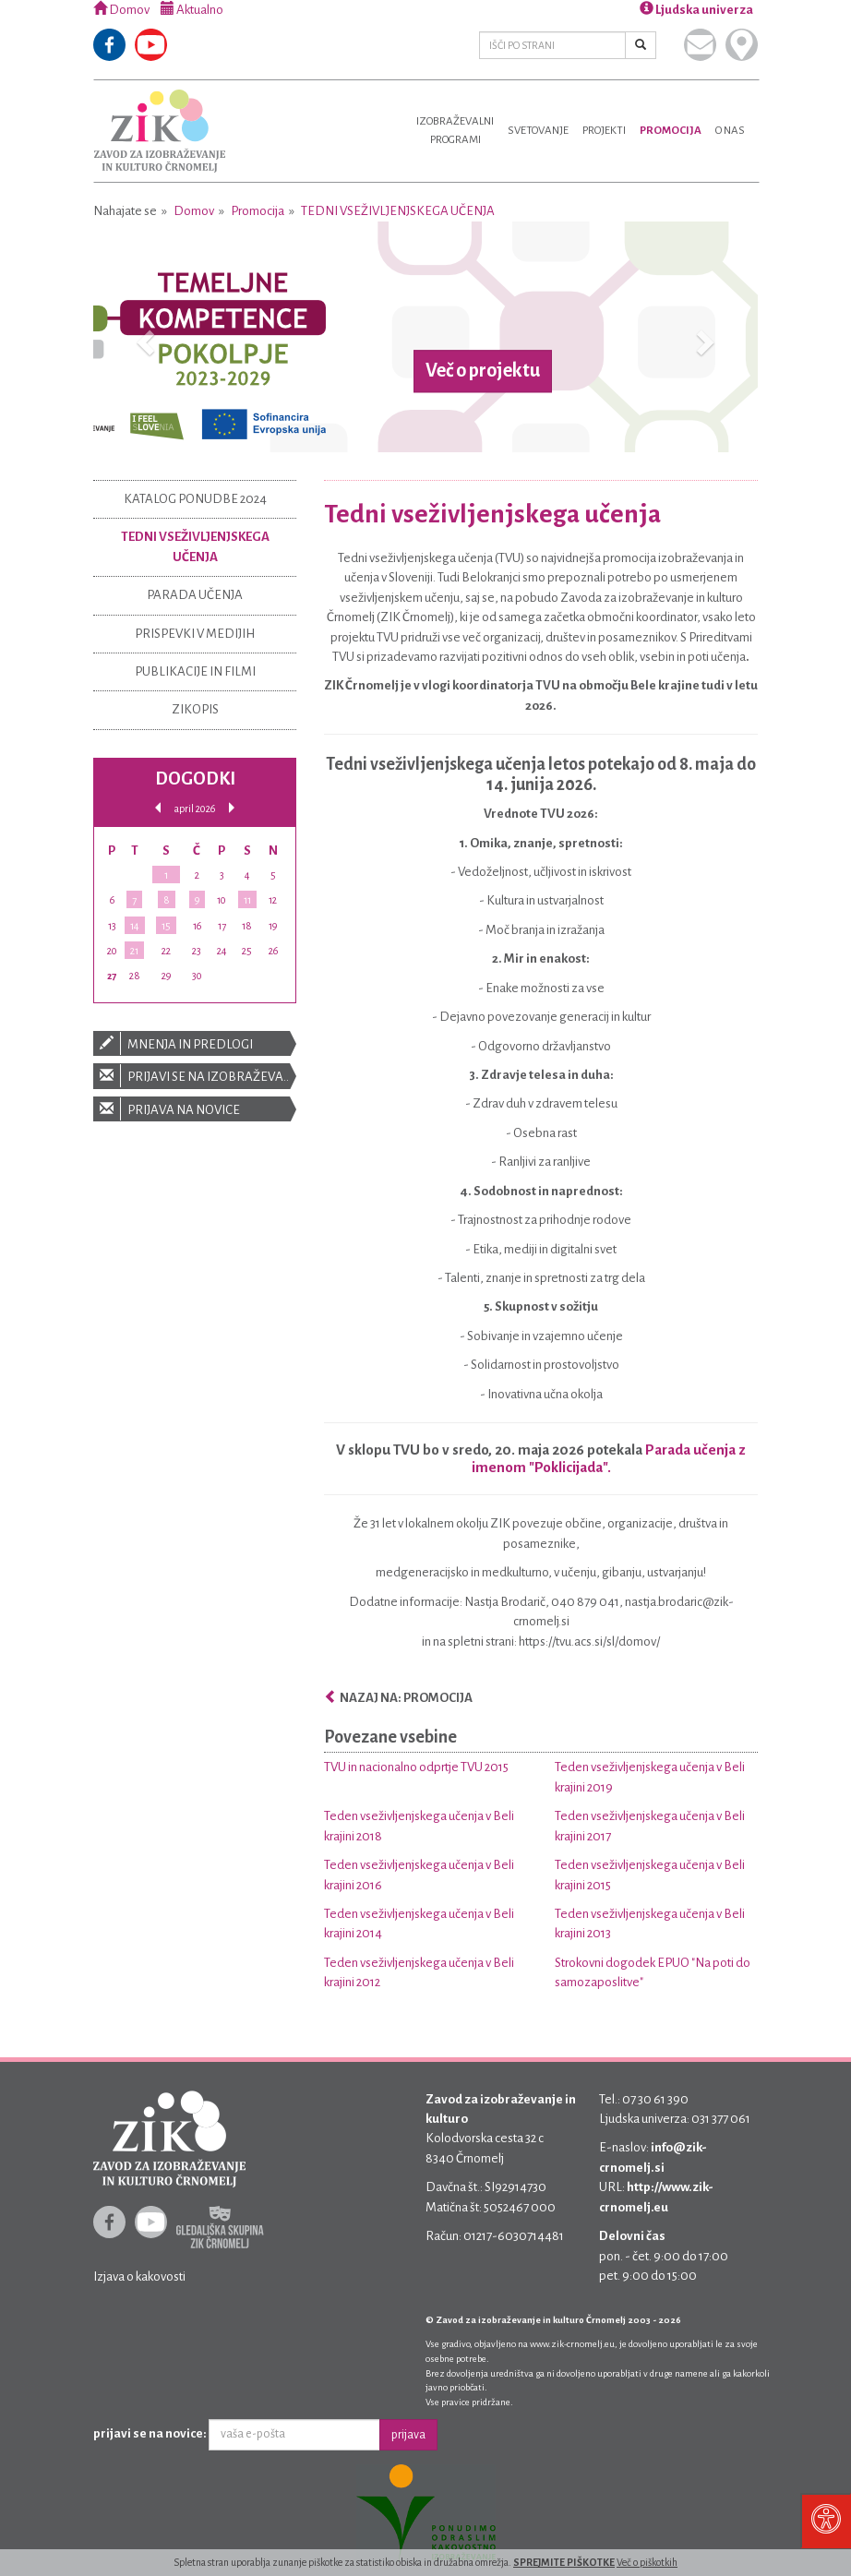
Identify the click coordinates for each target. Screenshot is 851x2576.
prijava (408, 2434)
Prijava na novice (194, 1108)
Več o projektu (483, 371)
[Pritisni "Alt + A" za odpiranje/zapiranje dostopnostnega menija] (825, 2520)
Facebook (109, 45)
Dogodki (195, 778)
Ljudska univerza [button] (696, 10)
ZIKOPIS (195, 709)
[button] (143, 337)
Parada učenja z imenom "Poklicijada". (609, 1458)
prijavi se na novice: (150, 2433)
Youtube (151, 45)
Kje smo (741, 45)
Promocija (670, 131)
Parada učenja (195, 595)
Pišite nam (700, 45)
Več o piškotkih (647, 2562)
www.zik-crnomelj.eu (572, 2344)
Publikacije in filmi (195, 671)
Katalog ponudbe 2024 (195, 499)
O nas (730, 131)
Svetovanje (538, 131)
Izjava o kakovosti (139, 2276)
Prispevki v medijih (195, 634)
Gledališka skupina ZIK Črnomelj (220, 2227)
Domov (121, 10)
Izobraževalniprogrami (455, 130)
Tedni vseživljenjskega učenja (398, 211)
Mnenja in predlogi (194, 1043)
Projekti (604, 131)
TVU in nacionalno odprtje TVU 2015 (416, 1767)
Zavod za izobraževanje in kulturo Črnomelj (159, 131)
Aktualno (192, 10)
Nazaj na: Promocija (398, 1698)
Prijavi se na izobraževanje (194, 1075)
